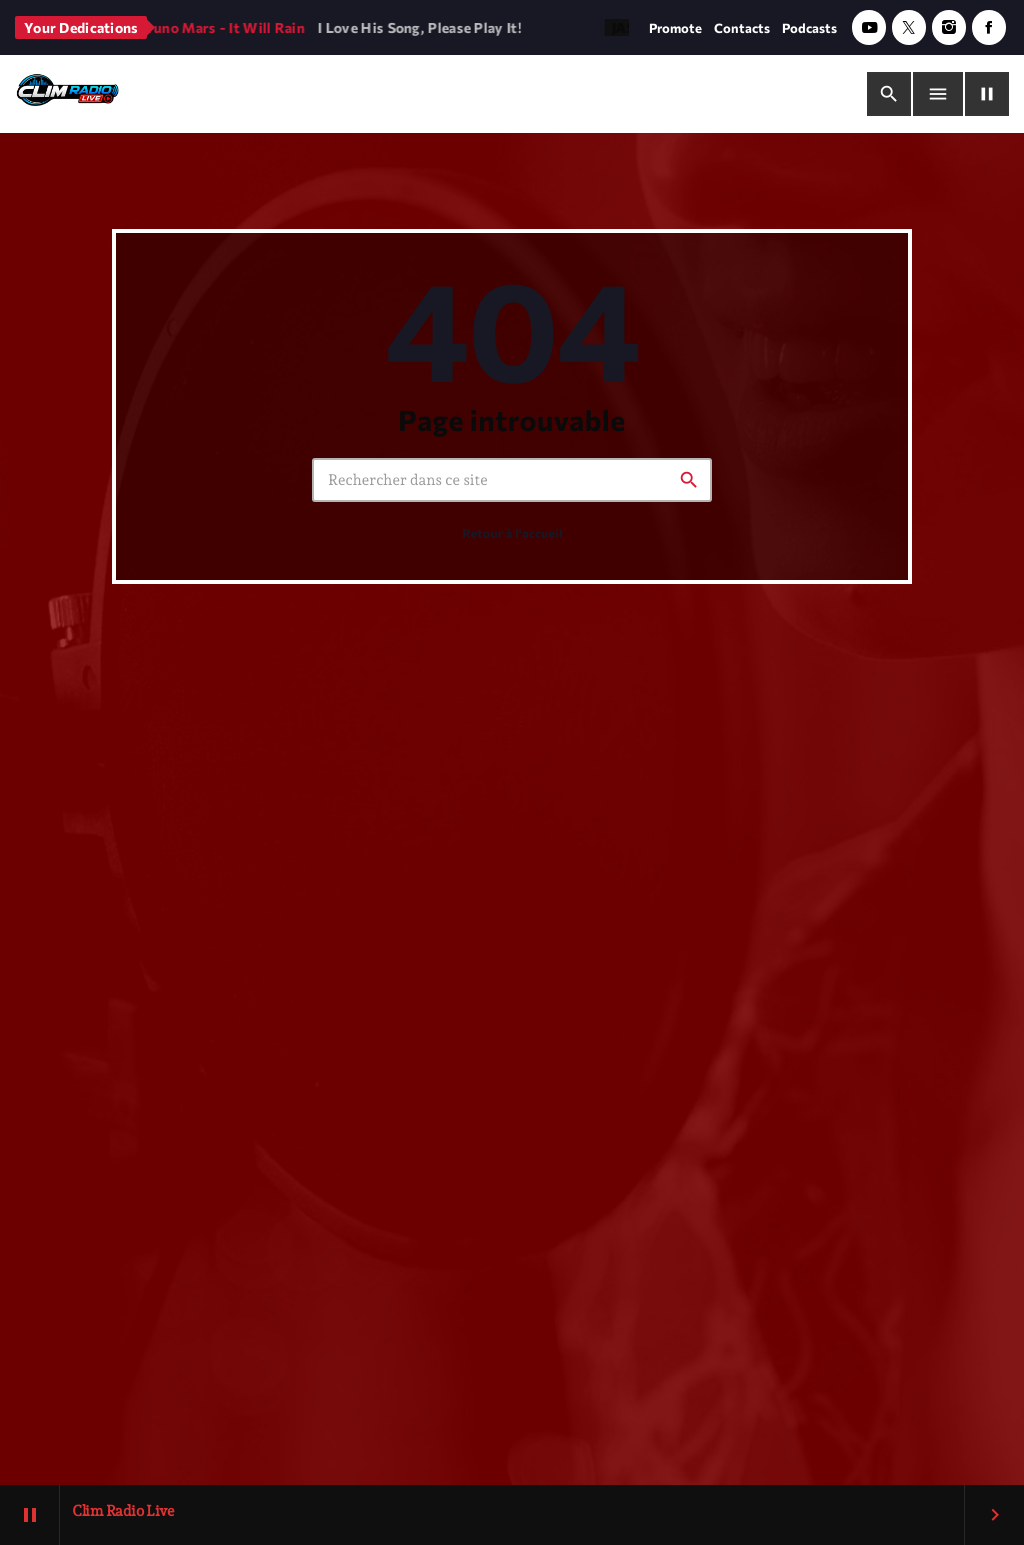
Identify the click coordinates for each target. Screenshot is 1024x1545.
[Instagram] (949, 27)
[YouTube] (869, 27)
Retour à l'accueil (512, 535)
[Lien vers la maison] (67, 94)
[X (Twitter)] (909, 27)
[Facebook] (989, 27)
